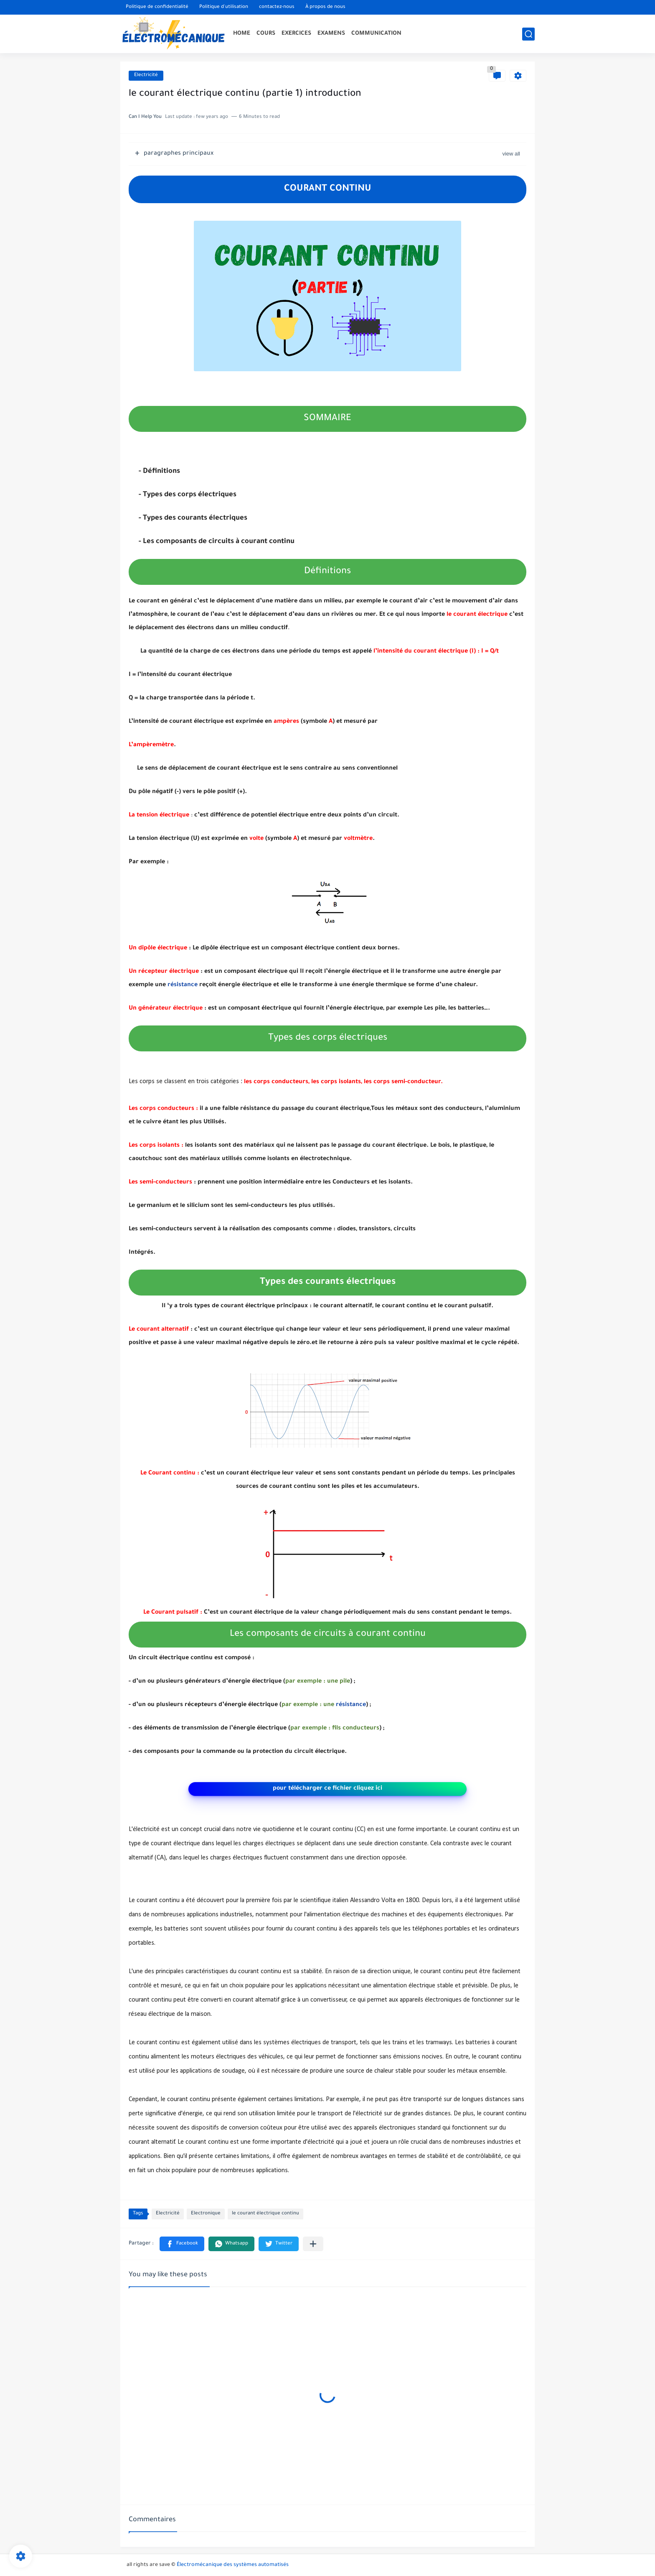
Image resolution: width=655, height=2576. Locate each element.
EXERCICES (296, 34)
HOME (241, 34)
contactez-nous (276, 7)
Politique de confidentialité (157, 7)
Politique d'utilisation (223, 7)
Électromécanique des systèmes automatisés (233, 2565)
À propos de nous (325, 7)
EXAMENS (331, 34)
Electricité (146, 75)
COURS (265, 34)
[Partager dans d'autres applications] (313, 2244)
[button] (182, 2244)
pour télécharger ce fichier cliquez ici (327, 1788)
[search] (528, 34)
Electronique (206, 2213)
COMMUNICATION (376, 34)
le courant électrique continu (265, 2213)
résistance (183, 985)
